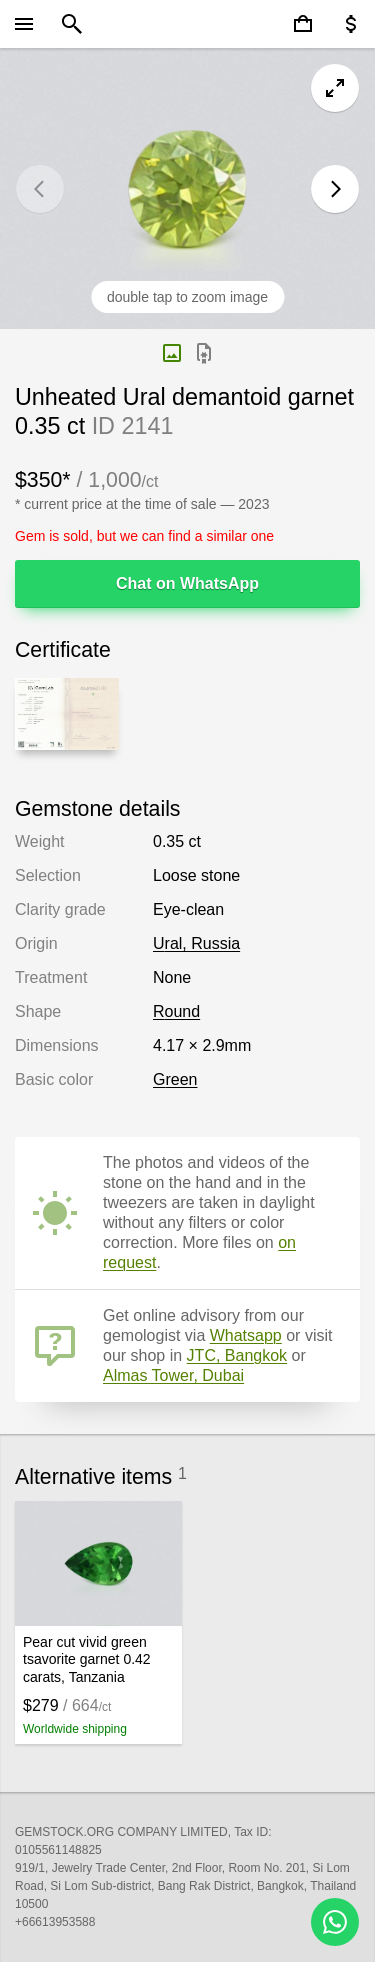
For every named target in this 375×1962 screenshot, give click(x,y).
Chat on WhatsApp (187, 583)
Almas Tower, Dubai (173, 1375)
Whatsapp (246, 1335)
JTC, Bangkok (237, 1355)
